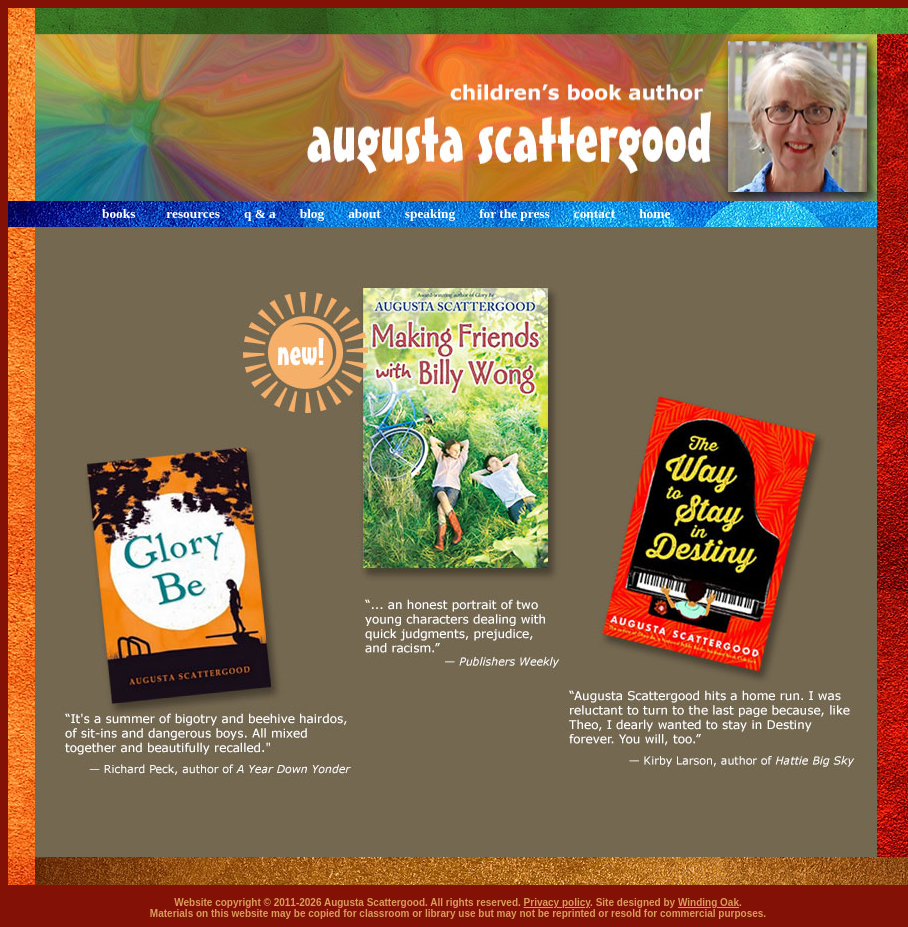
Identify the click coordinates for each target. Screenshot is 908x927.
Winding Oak (708, 902)
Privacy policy (557, 902)
